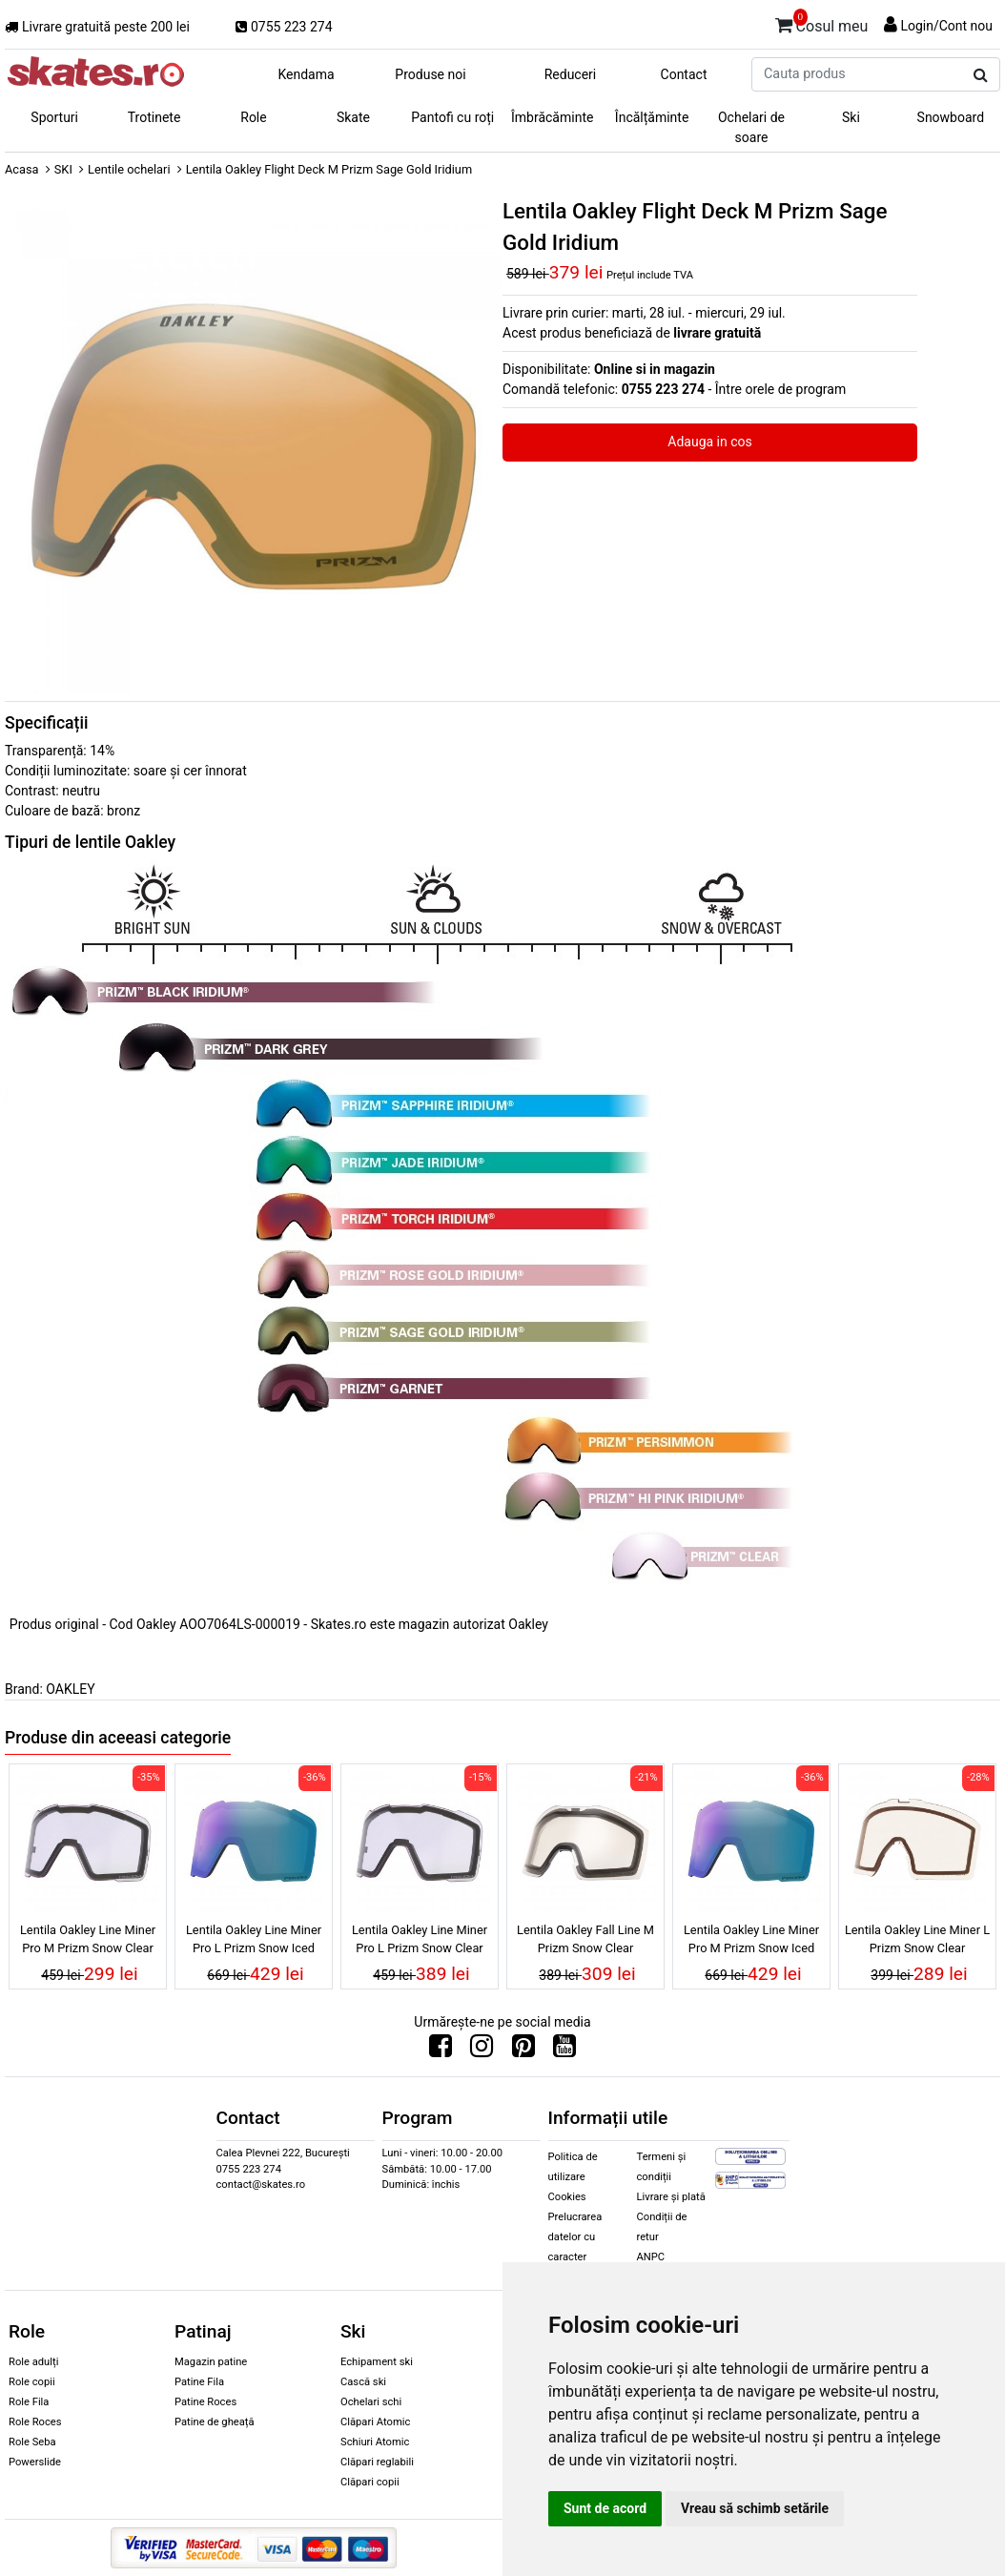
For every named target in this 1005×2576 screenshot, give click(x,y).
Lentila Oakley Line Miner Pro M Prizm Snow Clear (87, 1939)
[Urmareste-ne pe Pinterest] (523, 2050)
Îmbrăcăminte (552, 117)
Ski (851, 117)
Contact (684, 74)
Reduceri (570, 74)
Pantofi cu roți (452, 117)
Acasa (22, 169)
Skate (353, 117)
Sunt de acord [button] (605, 2508)
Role (253, 117)
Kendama (305, 74)
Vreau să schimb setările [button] (755, 2508)
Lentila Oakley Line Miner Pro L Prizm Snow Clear (419, 1939)
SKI (63, 169)
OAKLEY (70, 1689)
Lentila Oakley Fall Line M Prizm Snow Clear (585, 1939)
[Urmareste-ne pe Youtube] (564, 2050)
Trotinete (154, 117)
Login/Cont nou (946, 25)
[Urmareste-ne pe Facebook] (440, 2050)
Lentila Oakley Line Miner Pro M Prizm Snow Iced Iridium (751, 1942)
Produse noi (430, 74)
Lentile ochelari (129, 169)
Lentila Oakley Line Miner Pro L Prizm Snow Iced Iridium (253, 1942)
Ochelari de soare (751, 127)
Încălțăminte (652, 117)
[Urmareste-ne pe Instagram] (481, 2050)
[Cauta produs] (980, 75)
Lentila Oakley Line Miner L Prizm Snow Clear (917, 1939)
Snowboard (951, 117)
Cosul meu (822, 22)
